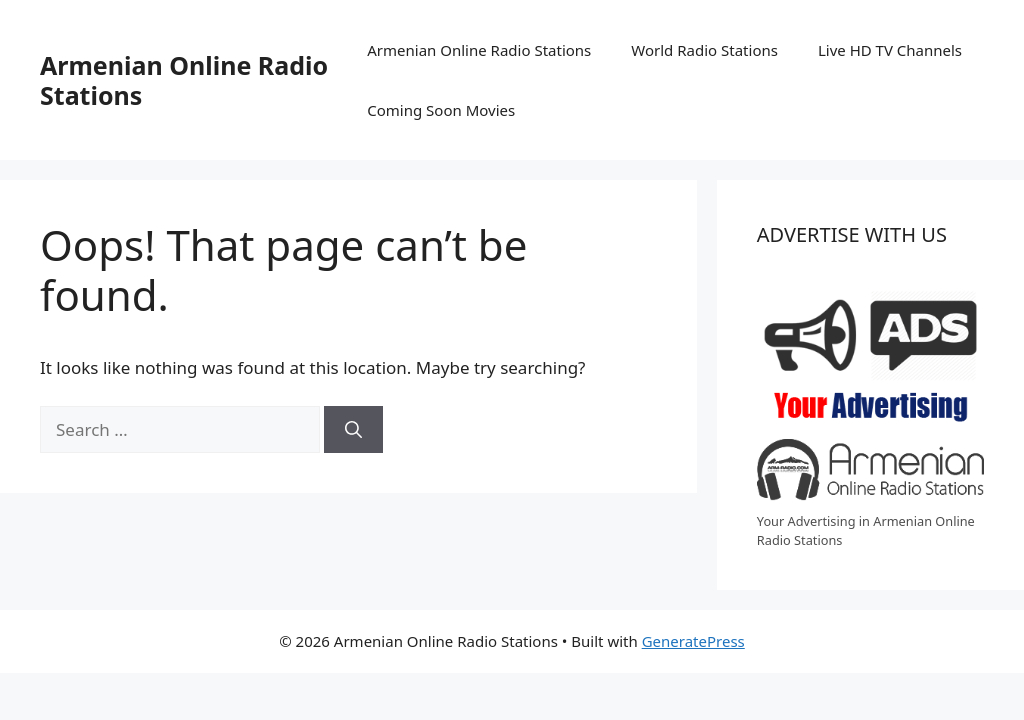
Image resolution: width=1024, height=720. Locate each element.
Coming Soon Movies (441, 110)
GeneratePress (693, 641)
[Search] (353, 430)
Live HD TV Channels (890, 50)
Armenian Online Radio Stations (184, 80)
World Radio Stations (704, 50)
